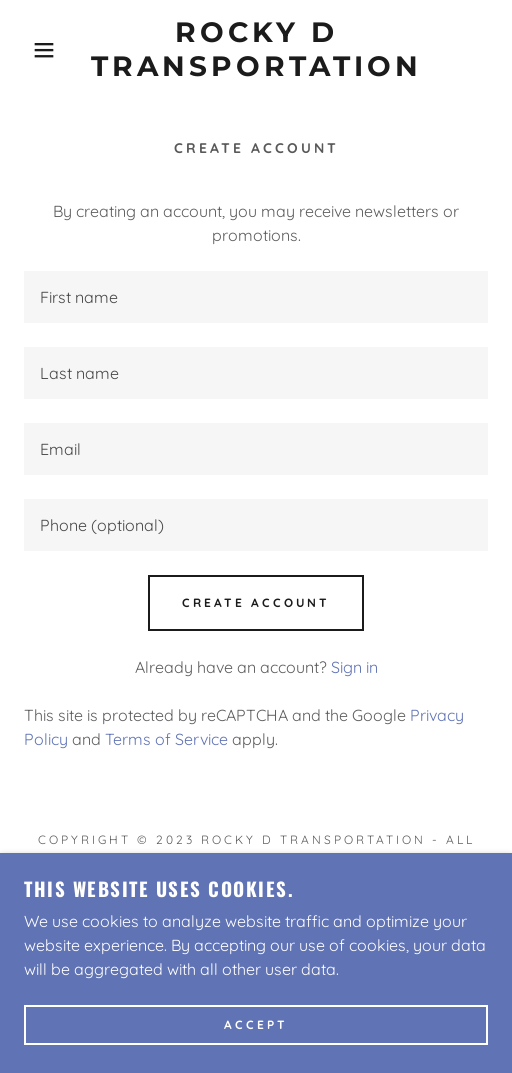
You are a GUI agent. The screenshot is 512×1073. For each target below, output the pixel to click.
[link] (256, 49)
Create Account (256, 602)
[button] (36, 50)
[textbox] (256, 297)
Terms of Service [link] (166, 739)
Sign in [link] (354, 667)
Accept (256, 1025)
